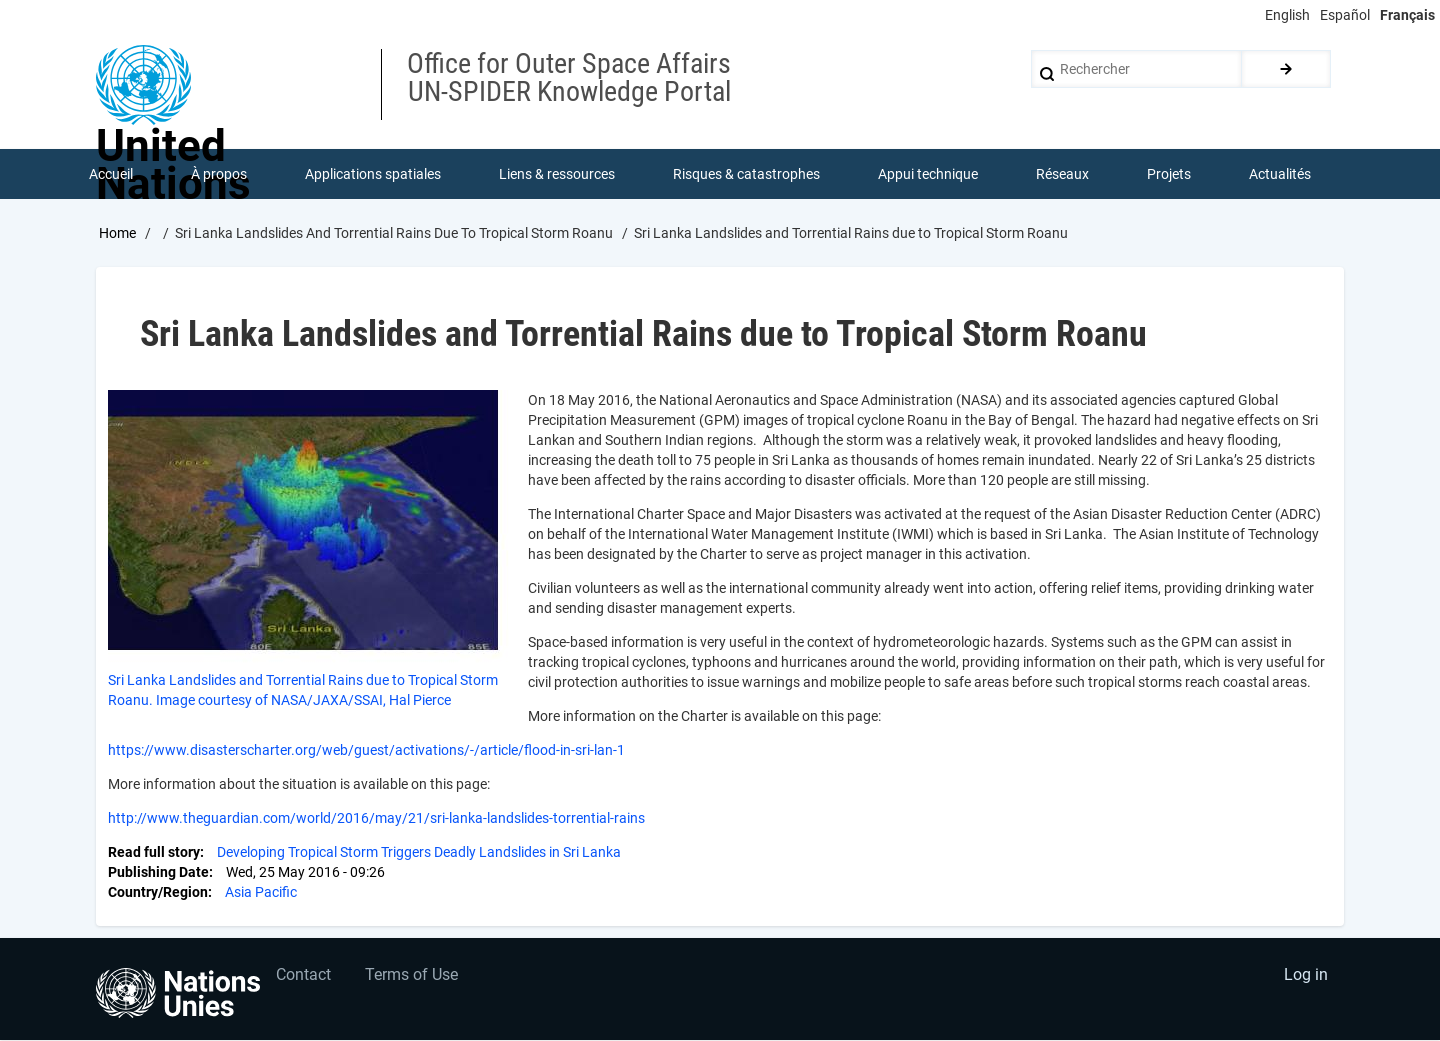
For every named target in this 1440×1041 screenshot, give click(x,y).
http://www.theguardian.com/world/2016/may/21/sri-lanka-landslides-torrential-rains (376, 818)
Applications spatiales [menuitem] (373, 174)
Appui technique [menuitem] (928, 174)
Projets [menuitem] (1169, 174)
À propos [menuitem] (219, 174)
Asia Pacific (261, 892)
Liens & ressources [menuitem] (557, 174)
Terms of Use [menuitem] (412, 976)
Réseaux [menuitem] (1062, 174)
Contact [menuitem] (303, 976)
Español (1345, 15)
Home (117, 233)
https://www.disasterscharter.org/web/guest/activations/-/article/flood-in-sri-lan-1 (366, 750)
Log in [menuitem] (1306, 976)
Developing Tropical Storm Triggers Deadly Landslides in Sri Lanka (419, 852)
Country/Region (158, 892)
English (1287, 15)
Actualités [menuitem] (1280, 174)
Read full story (154, 852)
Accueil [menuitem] (111, 174)
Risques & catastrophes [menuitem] (746, 174)
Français (1407, 15)
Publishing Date (158, 872)
